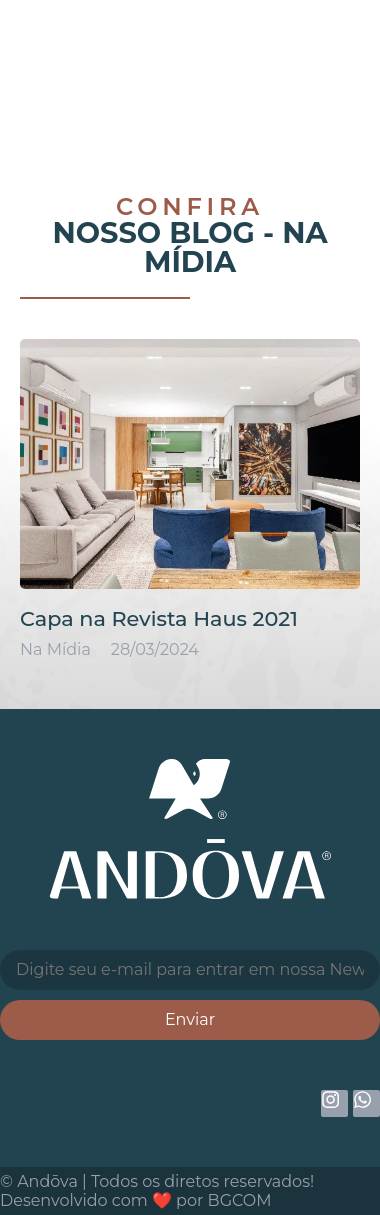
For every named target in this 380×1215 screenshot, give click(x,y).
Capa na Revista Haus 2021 (159, 618)
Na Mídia (236, 247)
